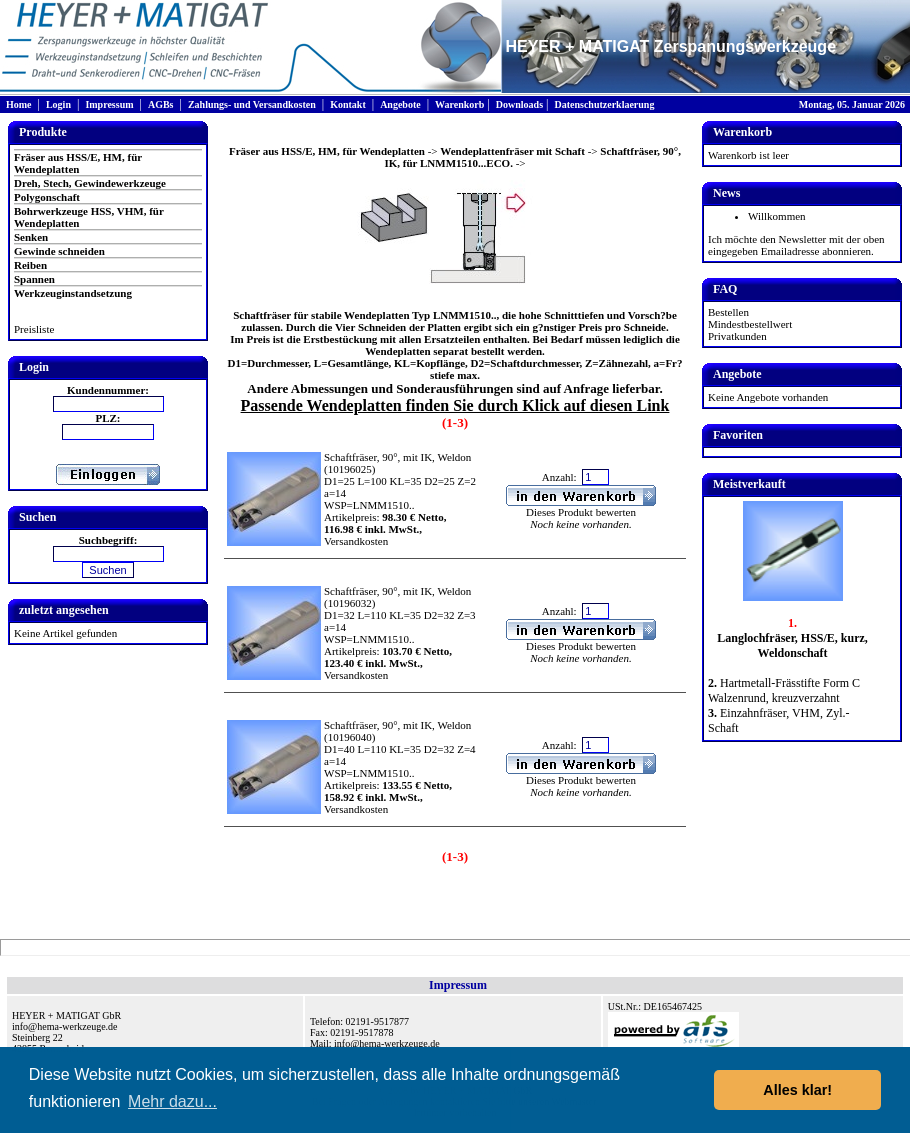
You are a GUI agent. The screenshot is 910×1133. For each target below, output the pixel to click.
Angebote (400, 104)
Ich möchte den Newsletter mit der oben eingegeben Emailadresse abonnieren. (796, 245)
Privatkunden (737, 336)
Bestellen (728, 312)
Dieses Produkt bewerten (581, 512)
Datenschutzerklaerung (604, 104)
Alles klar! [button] (797, 1090)
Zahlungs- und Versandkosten (252, 104)
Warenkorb (459, 104)
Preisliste (34, 329)
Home (19, 104)
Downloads (519, 104)
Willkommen (777, 216)
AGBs (161, 104)
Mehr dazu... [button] (172, 1101)
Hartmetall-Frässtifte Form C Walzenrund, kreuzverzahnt (784, 690)
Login (58, 104)
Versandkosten (356, 541)
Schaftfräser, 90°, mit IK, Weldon (397, 457)
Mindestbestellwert (750, 324)
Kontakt (348, 104)
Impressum (109, 104)
